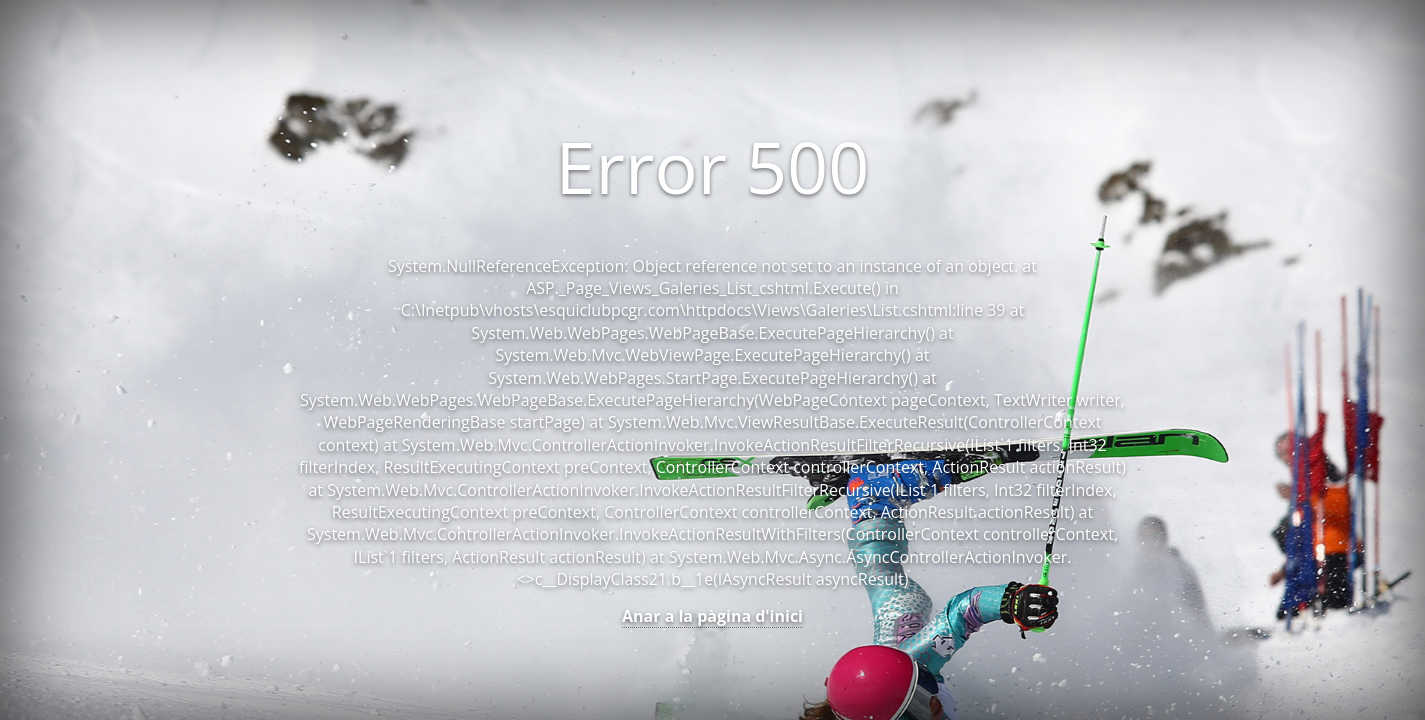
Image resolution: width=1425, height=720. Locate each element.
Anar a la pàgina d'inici (712, 616)
